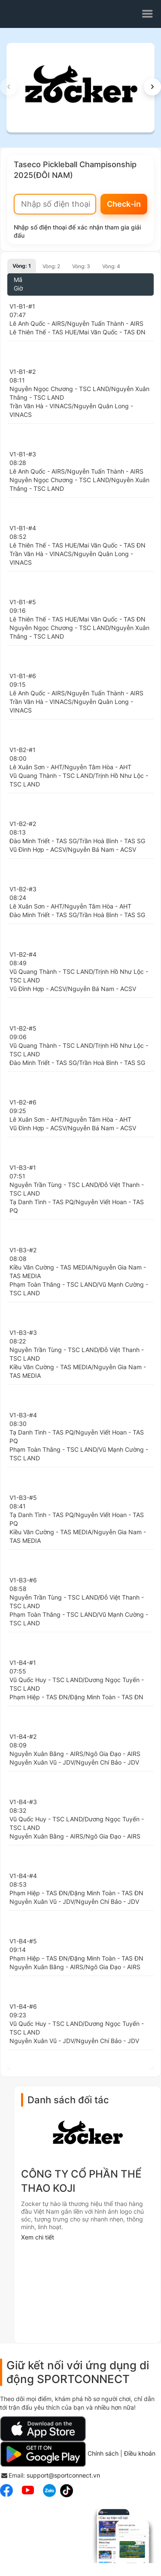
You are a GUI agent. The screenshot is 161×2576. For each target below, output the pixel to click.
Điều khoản (139, 2453)
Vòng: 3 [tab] (81, 266)
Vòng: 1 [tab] (21, 266)
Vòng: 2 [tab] (51, 266)
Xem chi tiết (37, 2237)
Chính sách (103, 2453)
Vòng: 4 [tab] (111, 266)
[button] (152, 86)
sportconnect (33, 13)
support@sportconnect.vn (63, 2475)
